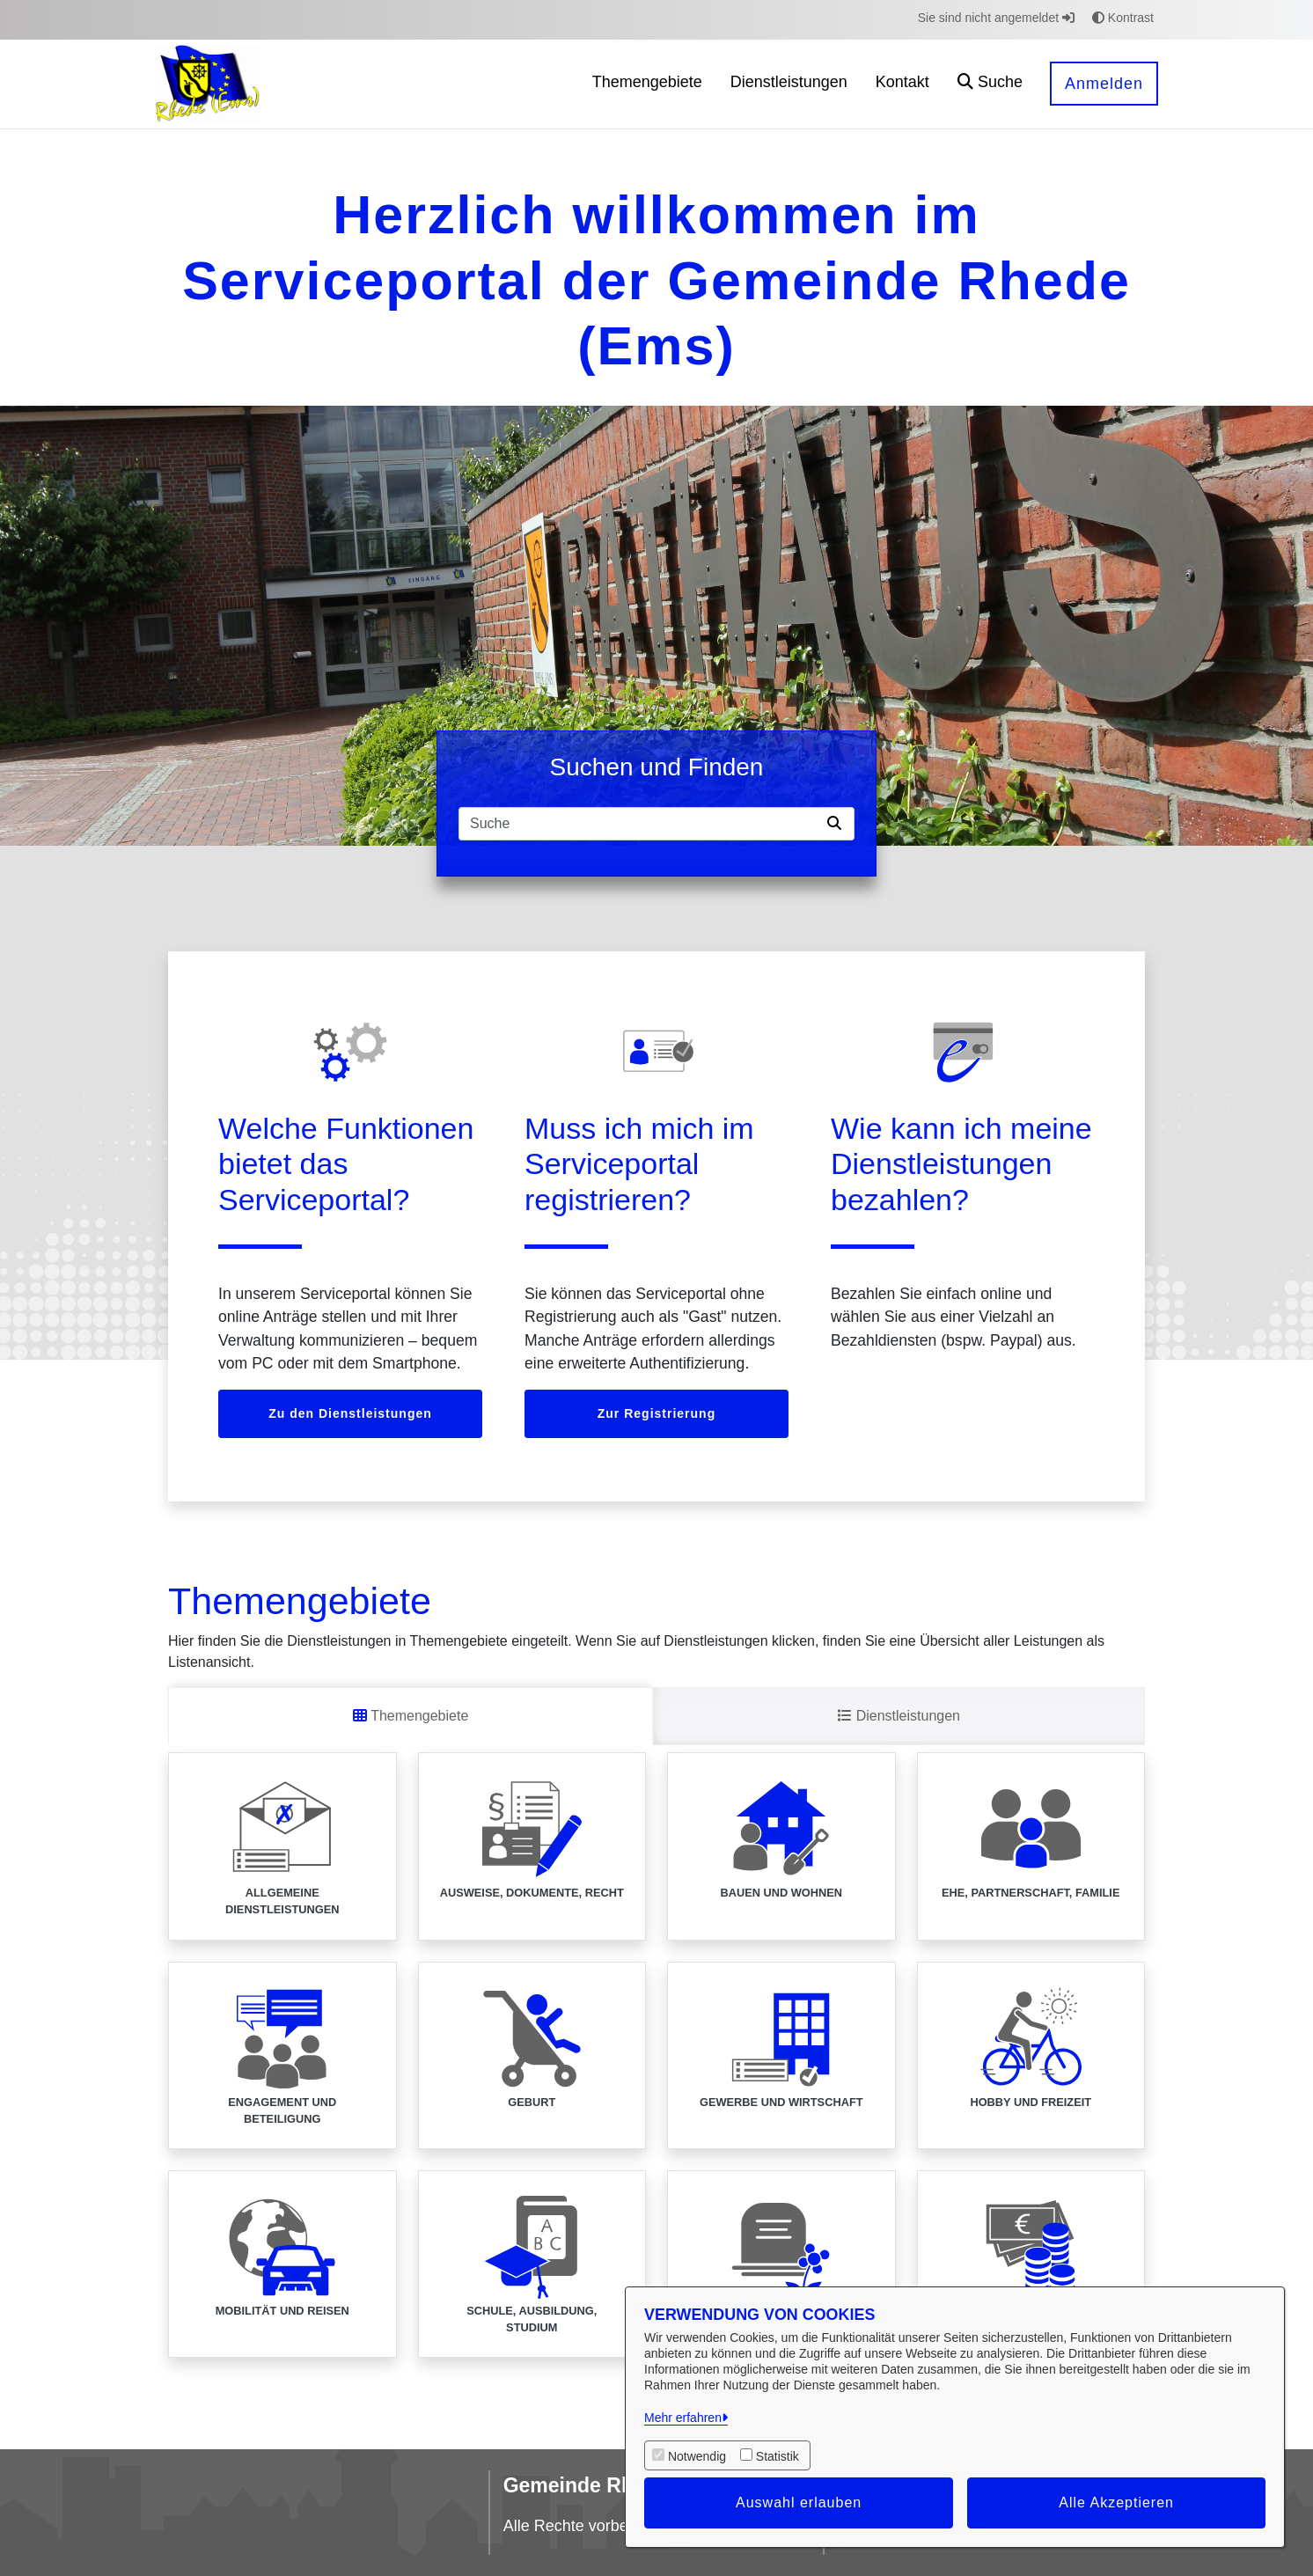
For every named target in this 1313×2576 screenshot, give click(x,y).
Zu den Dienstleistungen (350, 1413)
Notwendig (697, 2456)
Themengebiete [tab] (410, 1715)
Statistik (777, 2456)
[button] (990, 84)
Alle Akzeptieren (1116, 2502)
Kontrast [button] (1123, 18)
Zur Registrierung (656, 1413)
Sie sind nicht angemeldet (996, 18)
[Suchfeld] (639, 823)
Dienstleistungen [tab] (899, 1715)
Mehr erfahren (683, 2418)
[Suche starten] (838, 823)
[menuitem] (647, 84)
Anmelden (1104, 83)
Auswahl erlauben (799, 2502)
